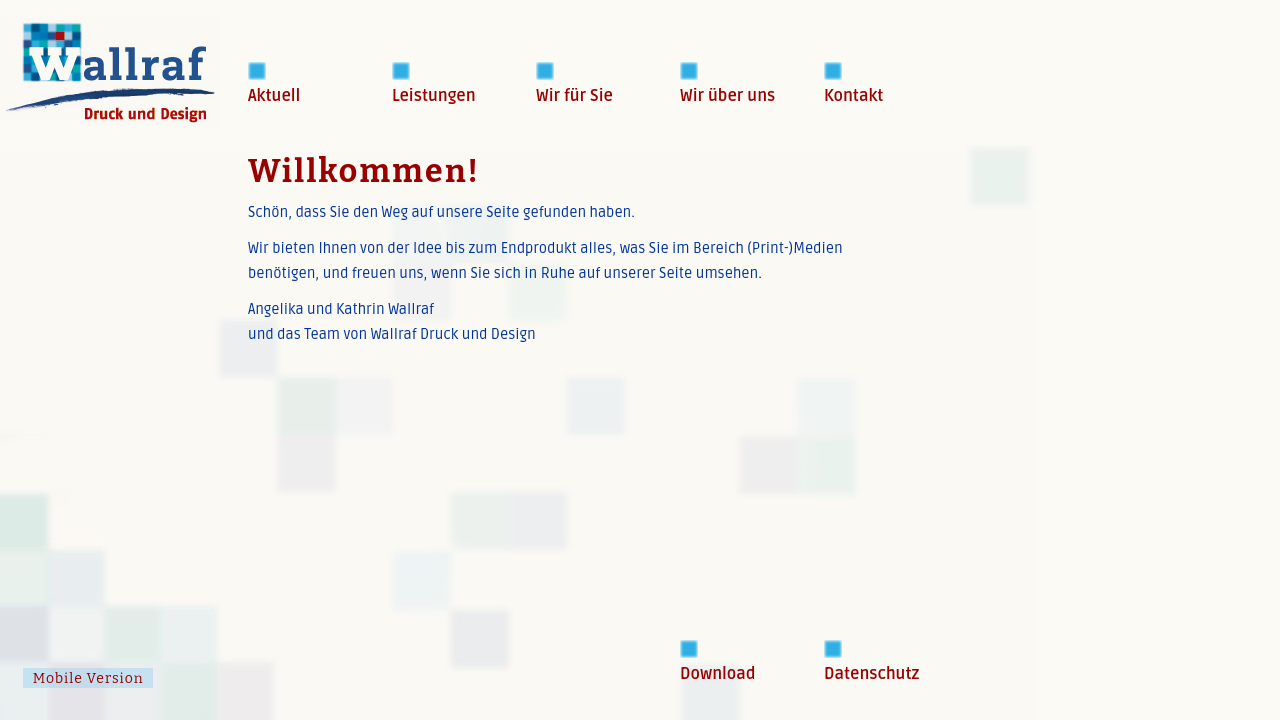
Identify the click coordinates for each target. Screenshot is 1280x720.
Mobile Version (88, 678)
